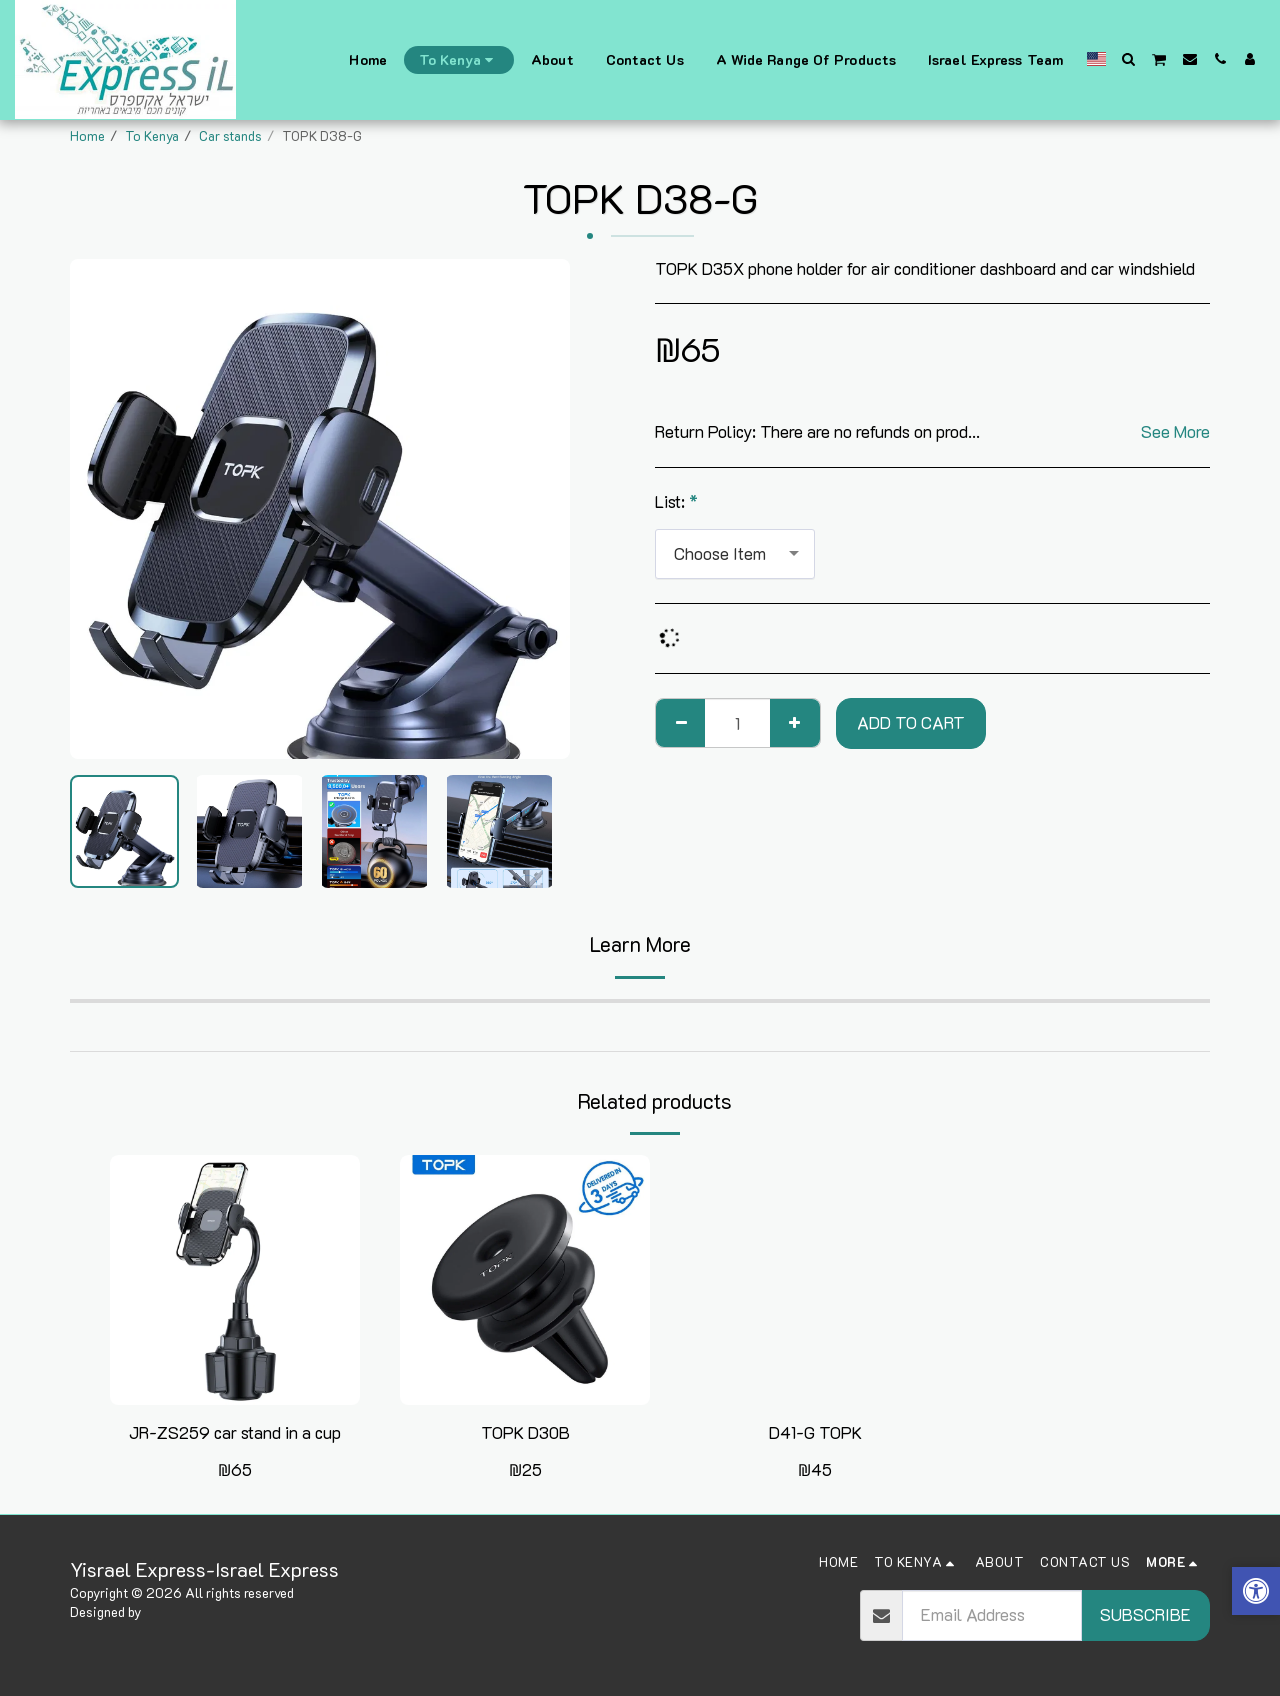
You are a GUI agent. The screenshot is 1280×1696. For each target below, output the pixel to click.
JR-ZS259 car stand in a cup (235, 1432)
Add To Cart (911, 722)
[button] (1129, 59)
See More (1175, 432)
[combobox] (735, 554)
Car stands (230, 135)
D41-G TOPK (815, 1432)
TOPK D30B (525, 1432)
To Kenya (152, 135)
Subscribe (1145, 1614)
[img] (235, 1280)
